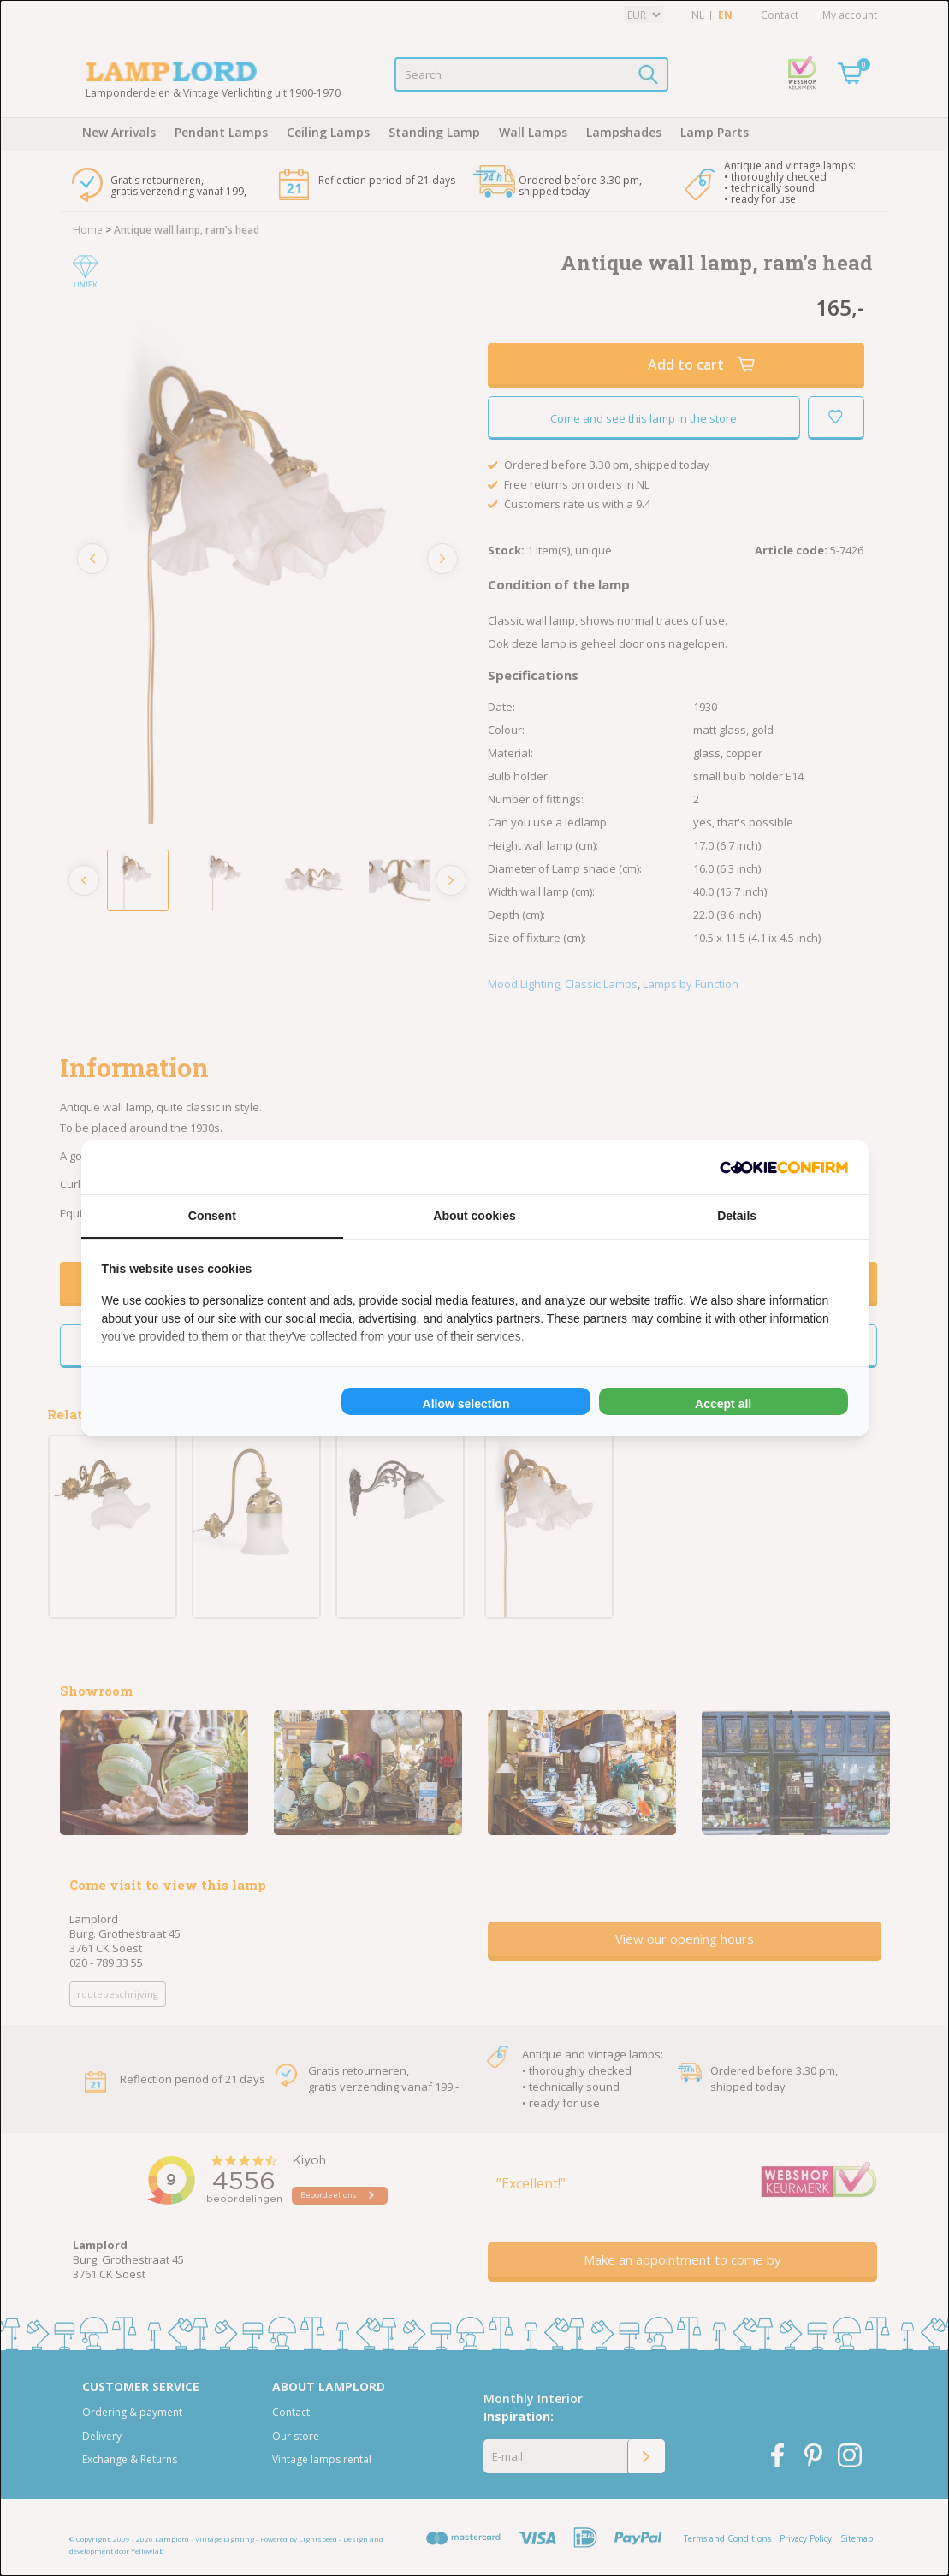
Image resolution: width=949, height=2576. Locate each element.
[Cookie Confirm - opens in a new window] (784, 1167)
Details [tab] (736, 1216)
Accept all (723, 1404)
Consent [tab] (212, 1216)
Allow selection (466, 1404)
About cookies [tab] (474, 1216)
